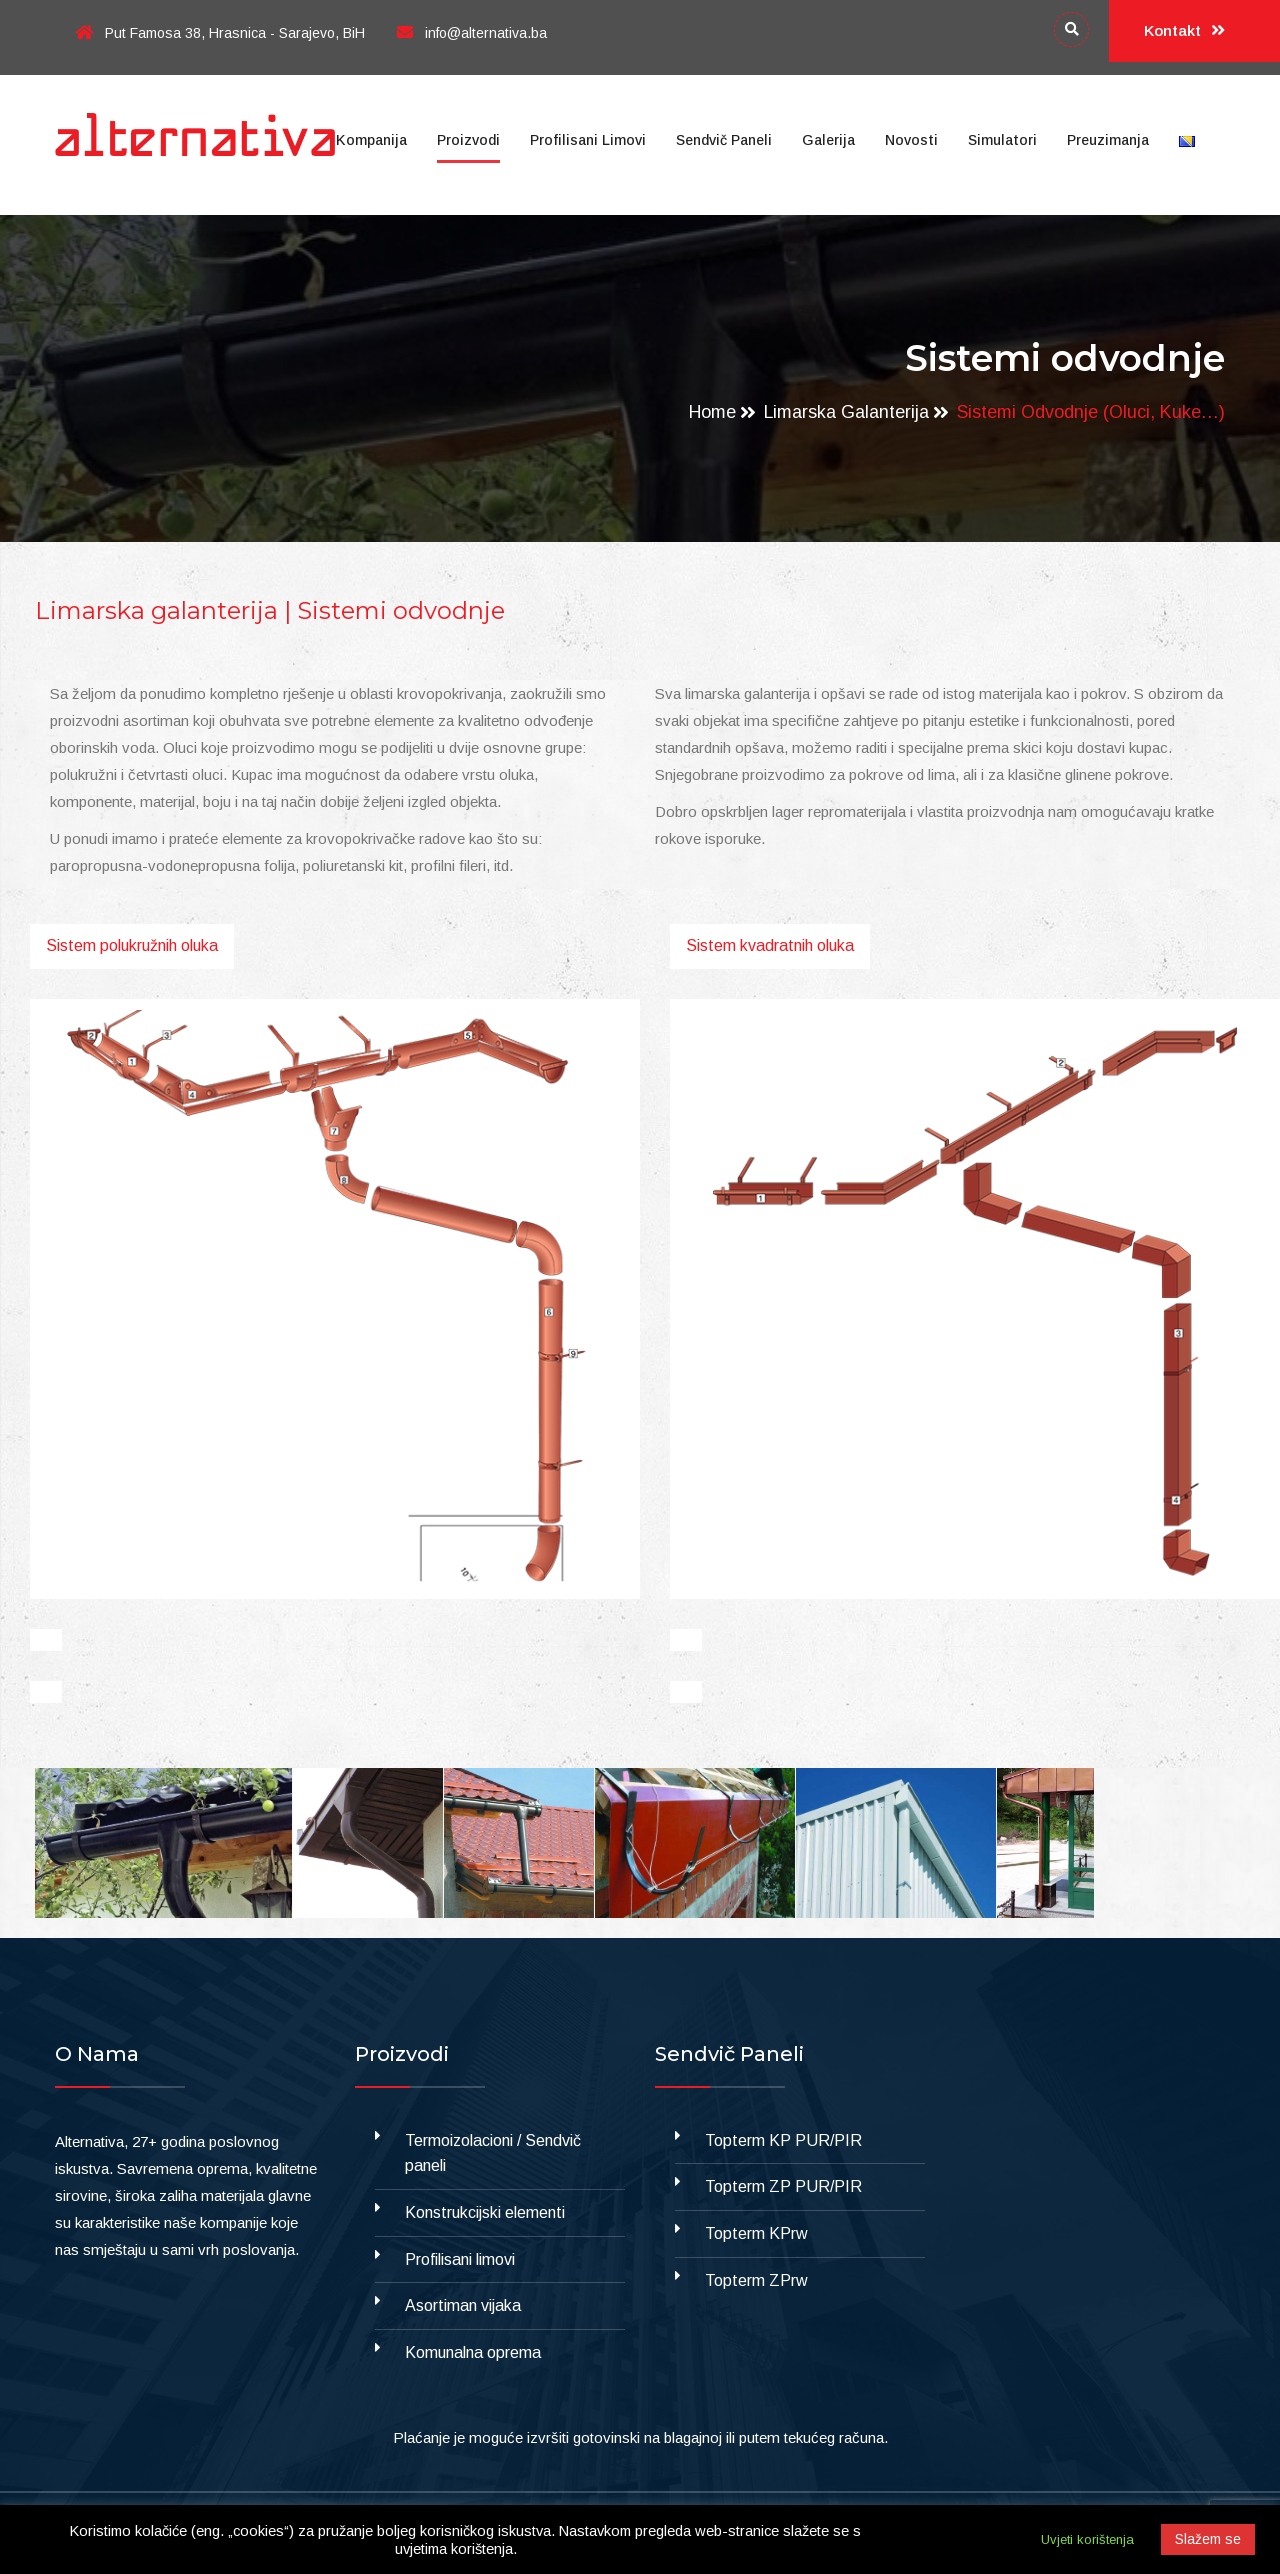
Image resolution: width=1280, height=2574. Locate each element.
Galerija (828, 140)
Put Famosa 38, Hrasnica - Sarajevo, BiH (220, 33)
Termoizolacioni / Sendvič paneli (493, 2153)
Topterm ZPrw (756, 2280)
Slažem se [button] (1208, 2539)
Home (711, 412)
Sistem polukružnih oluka (132, 945)
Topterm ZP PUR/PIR (783, 2186)
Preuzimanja (1108, 140)
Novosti (911, 140)
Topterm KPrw (756, 2233)
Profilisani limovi (588, 140)
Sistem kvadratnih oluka (770, 945)
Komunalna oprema (473, 2352)
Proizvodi (468, 140)
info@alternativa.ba (472, 33)
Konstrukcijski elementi (485, 2212)
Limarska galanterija (846, 412)
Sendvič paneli (724, 140)
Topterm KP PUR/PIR (783, 2140)
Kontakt (1184, 31)
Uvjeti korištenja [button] (1087, 2539)
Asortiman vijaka (463, 2305)
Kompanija (371, 140)
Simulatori (1002, 140)
